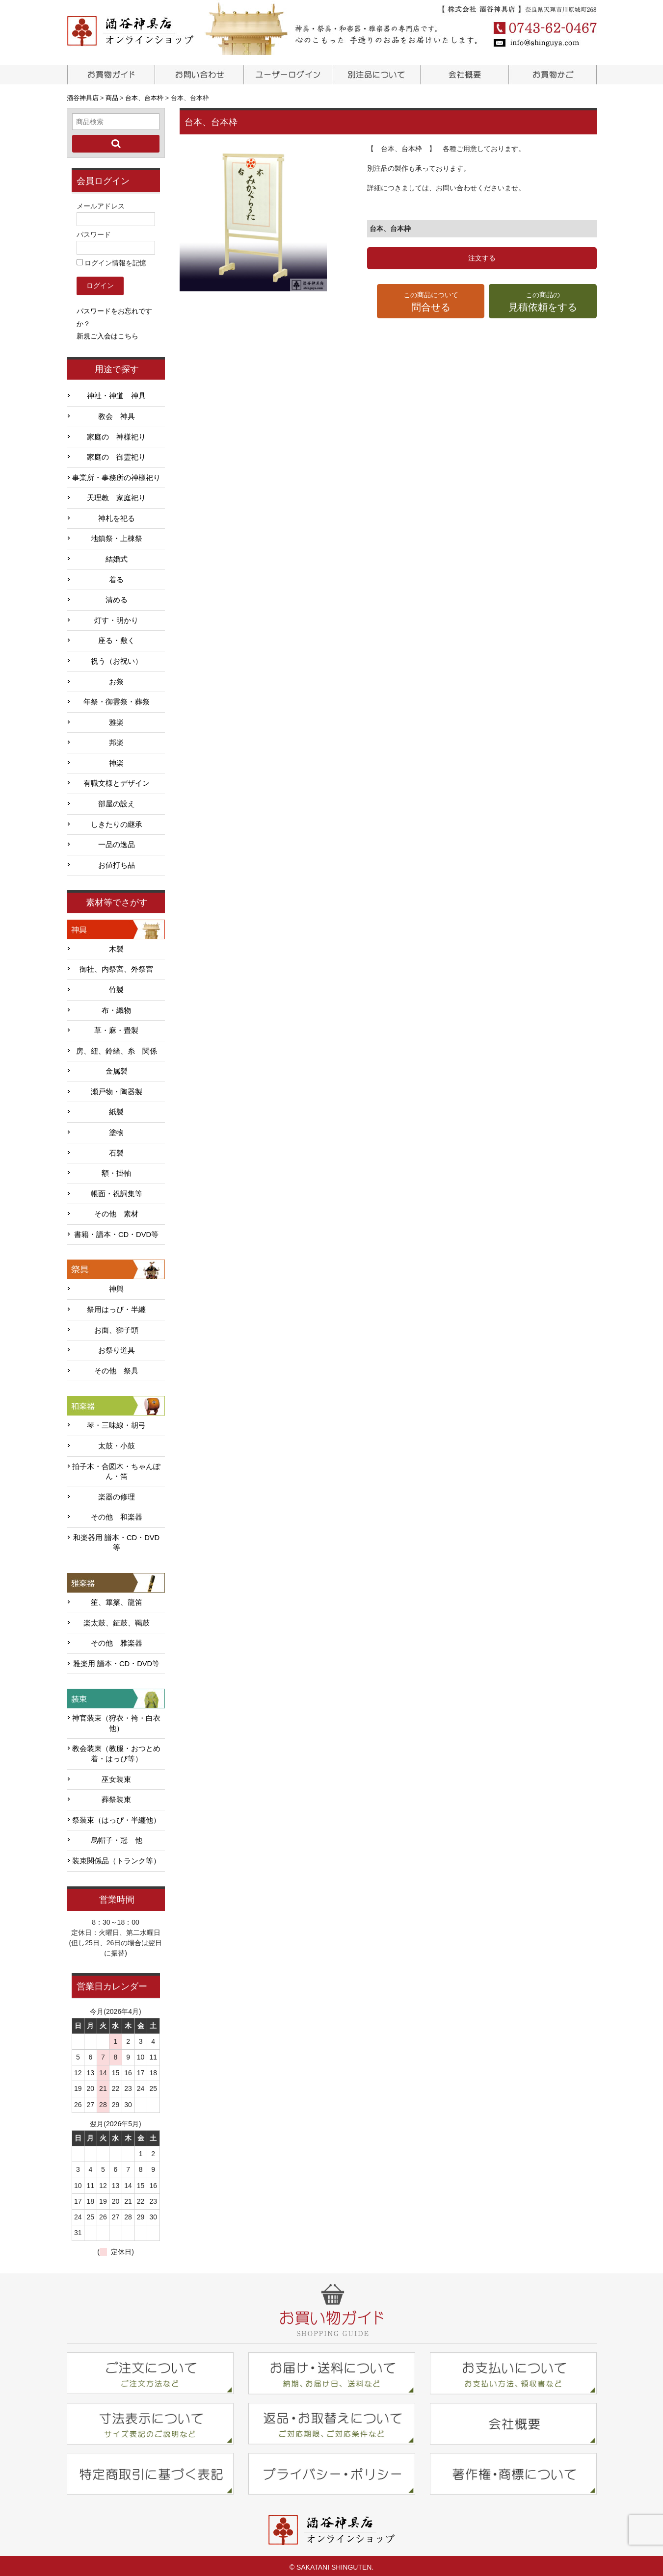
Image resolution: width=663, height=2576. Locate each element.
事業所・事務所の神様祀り (116, 475)
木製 (116, 946)
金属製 (117, 1068)
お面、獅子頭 (116, 1327)
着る (116, 576)
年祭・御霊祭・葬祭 (116, 699)
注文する (482, 258)
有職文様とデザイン (116, 780)
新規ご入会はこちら (107, 333)
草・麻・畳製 (116, 1027)
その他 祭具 (116, 1368)
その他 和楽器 (116, 1514)
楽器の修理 (116, 1493)
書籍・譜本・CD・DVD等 (116, 1232)
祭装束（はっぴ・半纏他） (116, 1817)
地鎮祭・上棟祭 (116, 536)
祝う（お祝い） (116, 658)
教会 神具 (116, 413)
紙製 (116, 1109)
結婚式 (117, 556)
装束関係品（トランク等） (116, 1858)
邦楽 (116, 740)
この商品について (430, 302)
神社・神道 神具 (116, 393)
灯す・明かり (116, 617)
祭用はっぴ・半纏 (116, 1307)
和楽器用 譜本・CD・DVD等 (116, 1540)
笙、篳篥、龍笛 (116, 1599)
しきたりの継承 (116, 821)
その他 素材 (116, 1211)
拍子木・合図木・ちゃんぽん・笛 (116, 1468)
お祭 (116, 678)
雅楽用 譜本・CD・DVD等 (116, 1661)
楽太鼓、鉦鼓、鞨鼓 (116, 1619)
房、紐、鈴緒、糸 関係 (116, 1048)
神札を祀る (116, 515)
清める (117, 597)
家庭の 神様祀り (116, 434)
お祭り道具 (116, 1347)
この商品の (542, 302)
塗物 (116, 1129)
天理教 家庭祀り (116, 495)
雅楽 (116, 719)
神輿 (116, 1286)
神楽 (116, 760)
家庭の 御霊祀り (116, 454)
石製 (116, 1150)
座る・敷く (116, 638)
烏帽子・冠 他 (116, 1837)
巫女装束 (116, 1776)
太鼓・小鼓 (116, 1443)
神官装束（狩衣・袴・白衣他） (116, 1720)
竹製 (116, 987)
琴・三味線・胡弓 (116, 1422)
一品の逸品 (116, 842)
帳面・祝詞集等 (116, 1191)
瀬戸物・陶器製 (116, 1089)
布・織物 (116, 1007)
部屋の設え (116, 801)
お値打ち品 (116, 862)
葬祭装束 (116, 1797)
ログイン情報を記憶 (112, 260)
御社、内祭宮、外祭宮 (116, 966)
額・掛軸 (116, 1170)
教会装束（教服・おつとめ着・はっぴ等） (116, 1751)
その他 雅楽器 (116, 1640)
